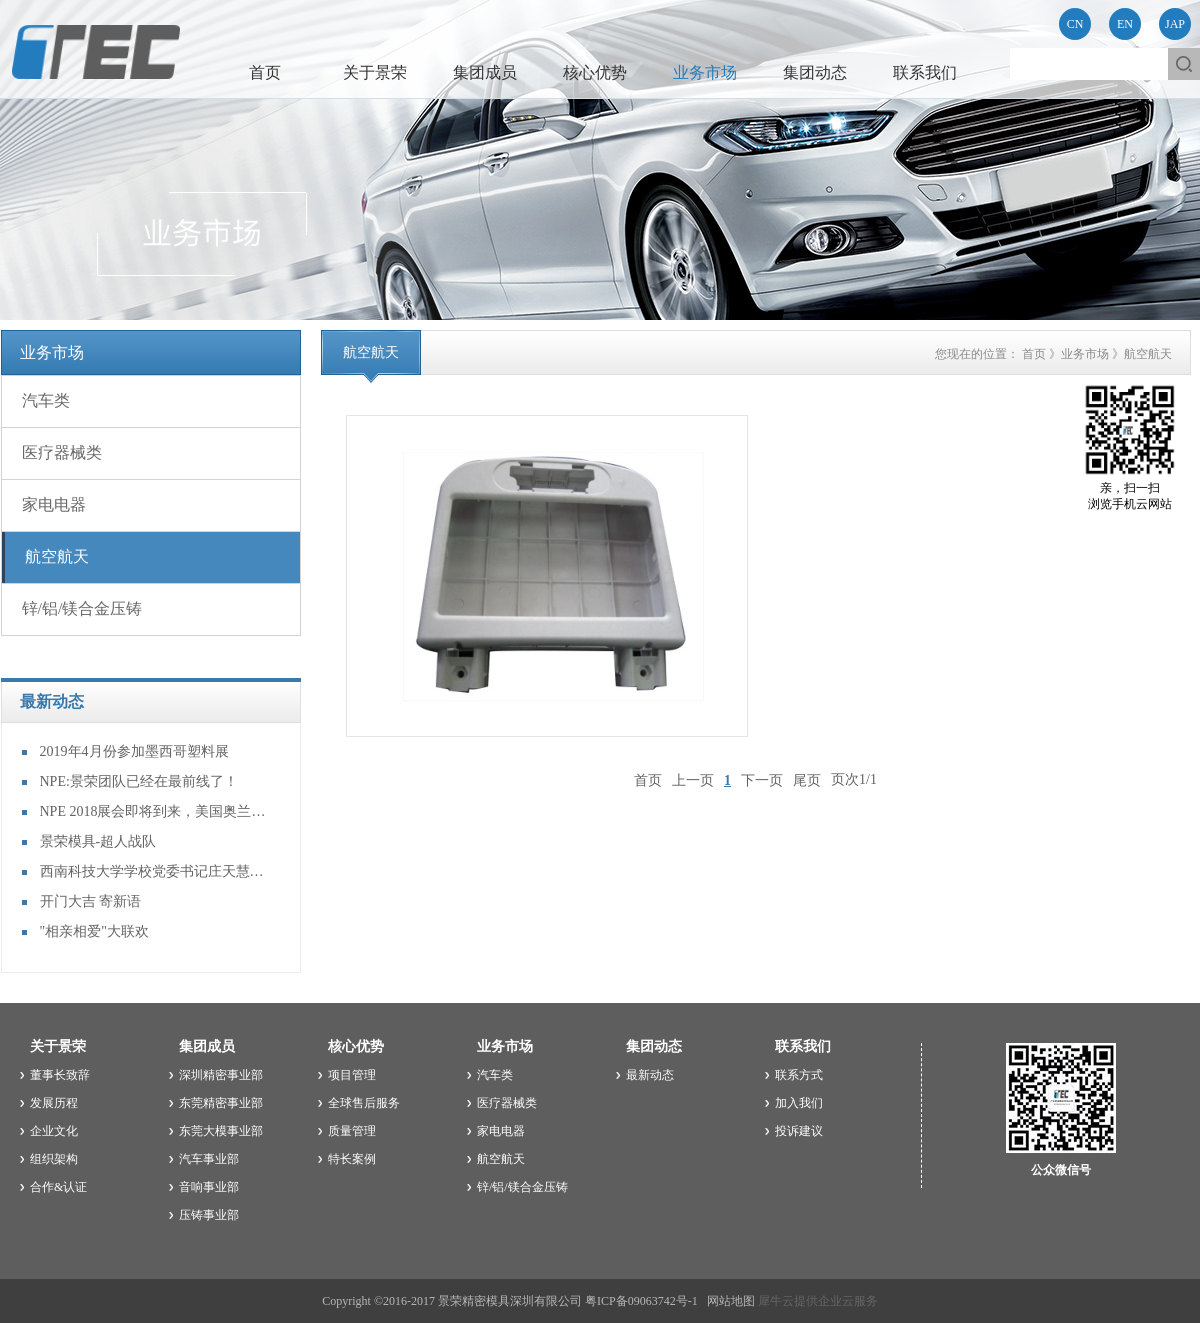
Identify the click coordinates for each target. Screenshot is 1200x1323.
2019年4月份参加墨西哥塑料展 (134, 751)
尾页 (807, 779)
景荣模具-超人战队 (98, 841)
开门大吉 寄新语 (91, 901)
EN (1125, 24)
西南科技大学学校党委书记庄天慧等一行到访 (155, 871)
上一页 (693, 779)
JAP (1175, 24)
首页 (265, 72)
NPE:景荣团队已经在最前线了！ (139, 781)
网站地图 (728, 1301)
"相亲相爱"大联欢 (94, 931)
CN (1075, 24)
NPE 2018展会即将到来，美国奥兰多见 (155, 811)
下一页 (762, 779)
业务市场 (1085, 354)
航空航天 (1148, 354)
